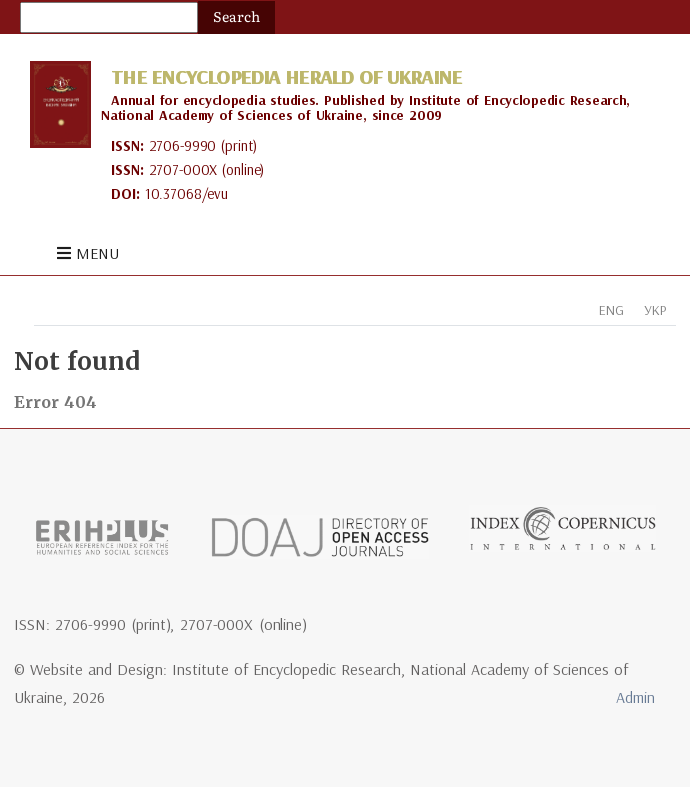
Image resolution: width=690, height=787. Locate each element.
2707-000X (183, 169)
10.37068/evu (186, 193)
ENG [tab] (611, 310)
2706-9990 (183, 145)
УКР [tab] (655, 310)
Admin (635, 697)
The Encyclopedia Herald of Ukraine (286, 76)
